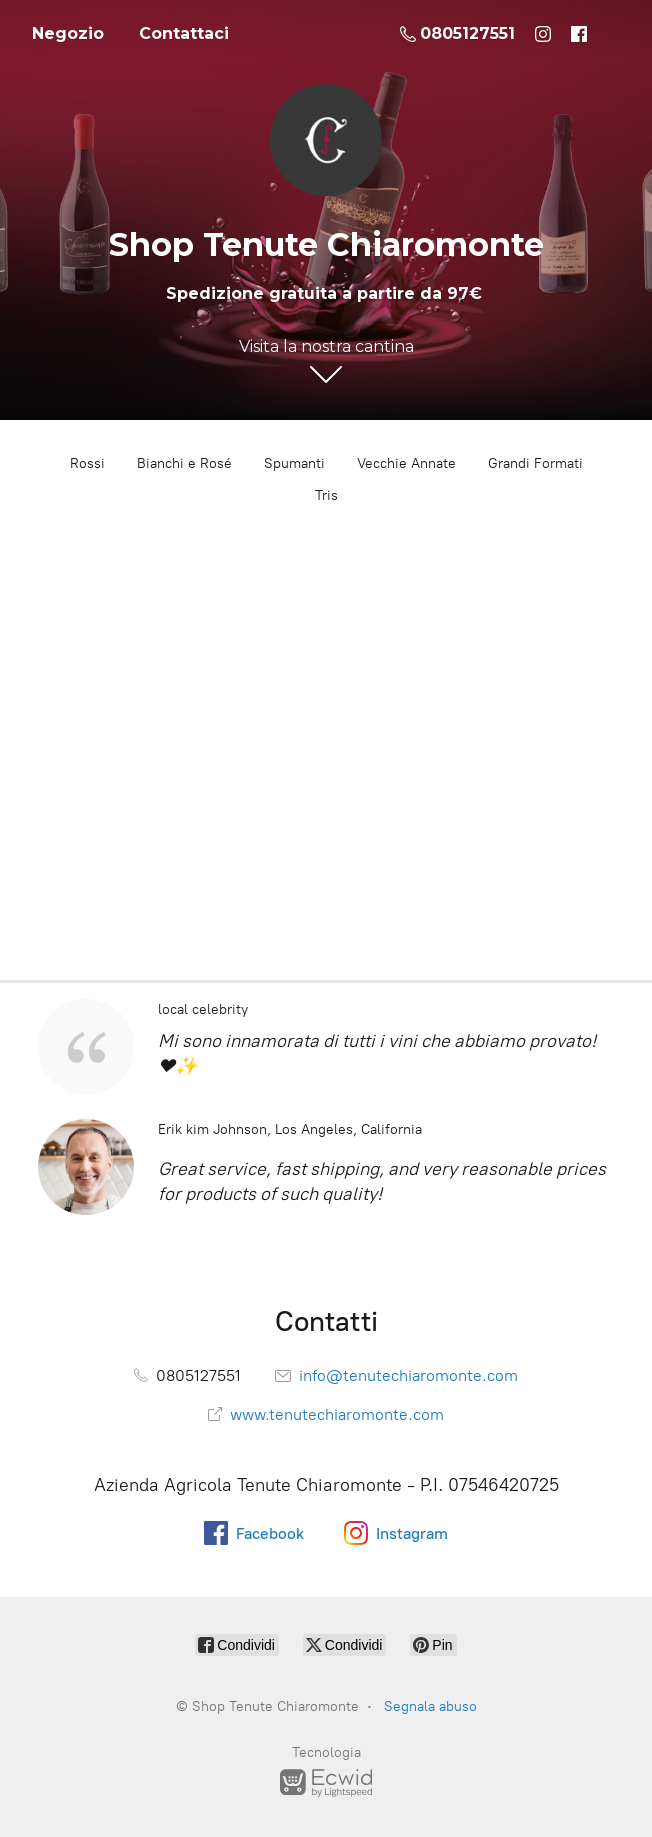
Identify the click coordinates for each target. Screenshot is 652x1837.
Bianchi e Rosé (184, 463)
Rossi (87, 463)
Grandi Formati (535, 463)
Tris (326, 495)
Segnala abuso (430, 1706)
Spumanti (294, 463)
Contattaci (184, 33)
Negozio (68, 33)
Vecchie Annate (406, 463)
